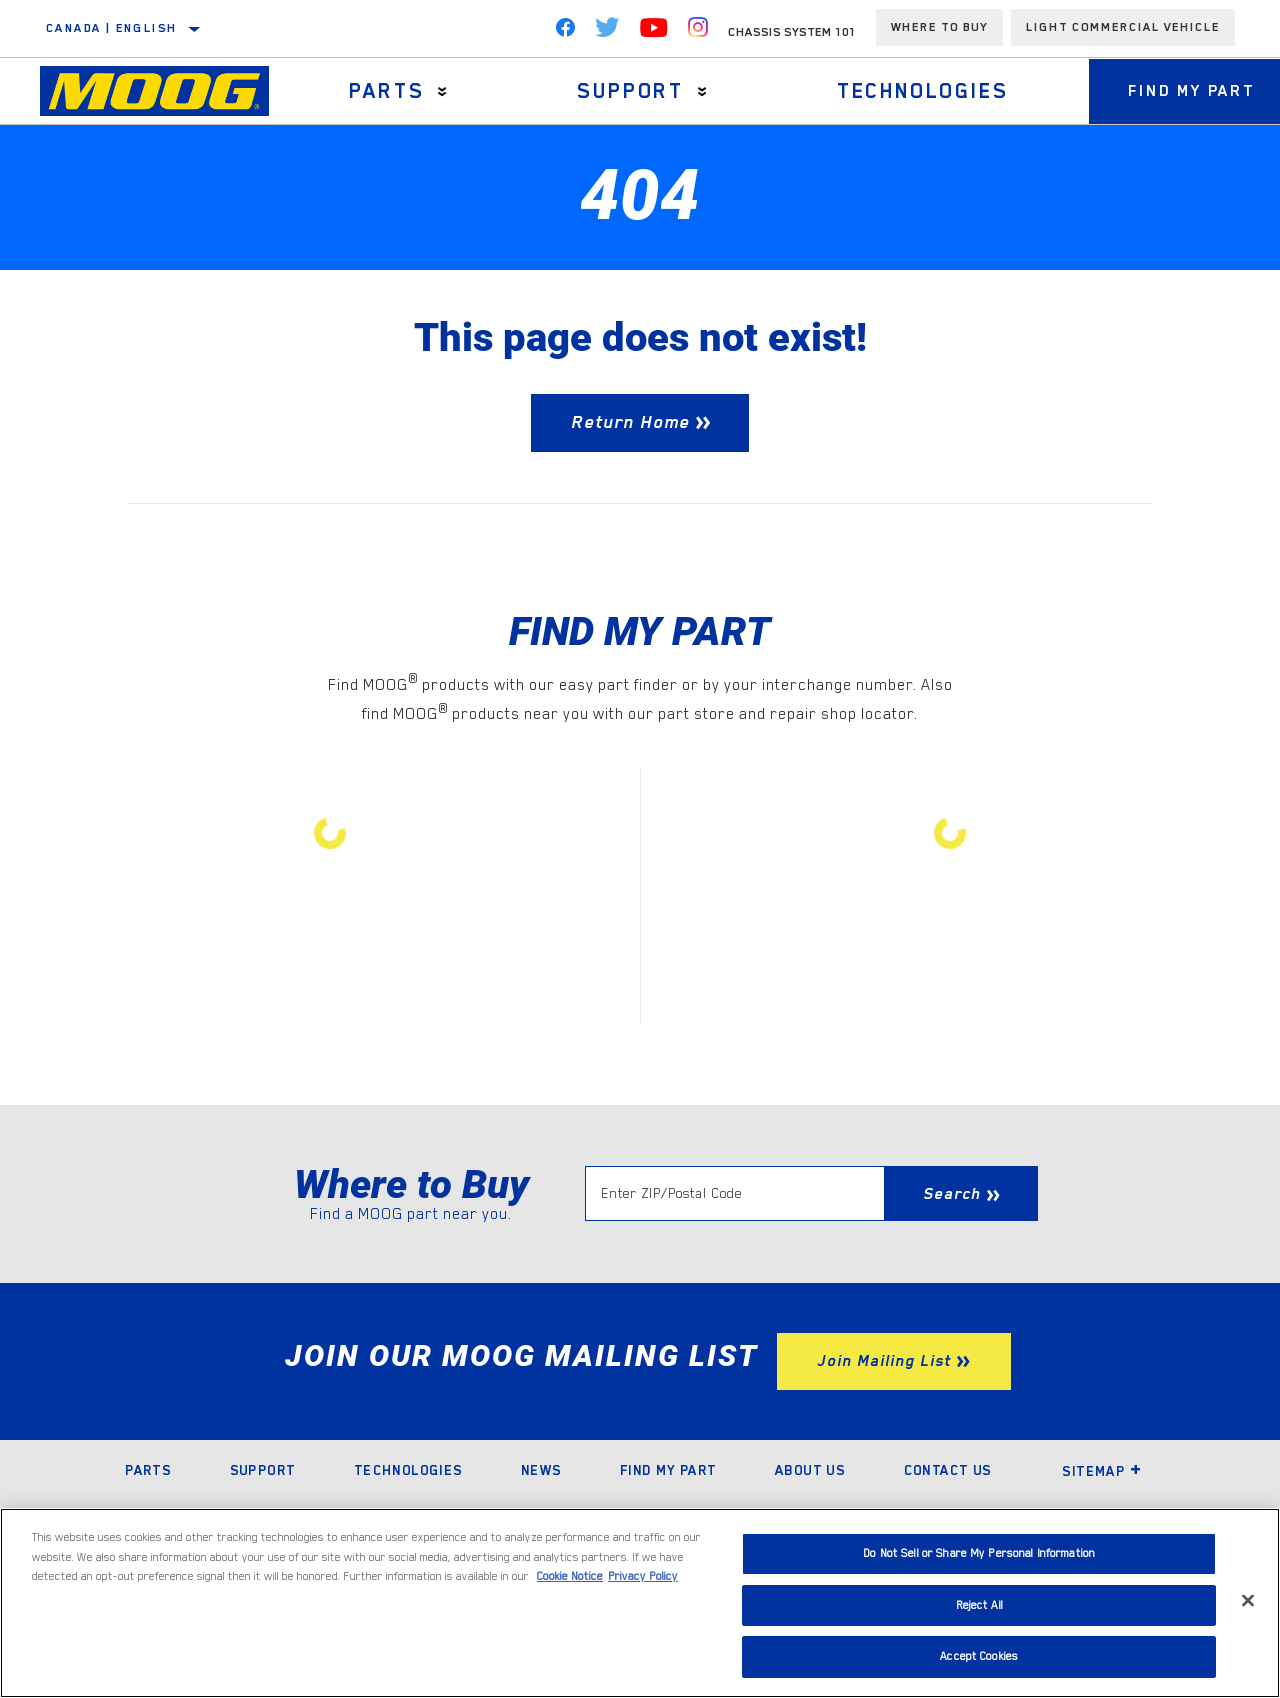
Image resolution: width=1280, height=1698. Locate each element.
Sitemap (1102, 1471)
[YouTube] (654, 32)
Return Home (631, 422)
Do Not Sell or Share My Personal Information (979, 1553)
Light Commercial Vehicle (1123, 27)
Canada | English (111, 28)
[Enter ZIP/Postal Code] (734, 1193)
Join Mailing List (884, 1361)
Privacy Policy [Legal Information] (643, 1576)
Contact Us (948, 1470)
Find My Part (668, 1470)
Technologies (921, 91)
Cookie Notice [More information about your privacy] (570, 1576)
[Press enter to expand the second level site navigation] (442, 91)
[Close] (1248, 1601)
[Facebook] (565, 32)
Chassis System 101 (792, 32)
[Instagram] (698, 32)
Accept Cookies (979, 1656)
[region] (640, 1603)
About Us (810, 1470)
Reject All (979, 1605)
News (541, 1470)
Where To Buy (939, 27)
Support (629, 91)
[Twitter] (607, 32)
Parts (386, 91)
